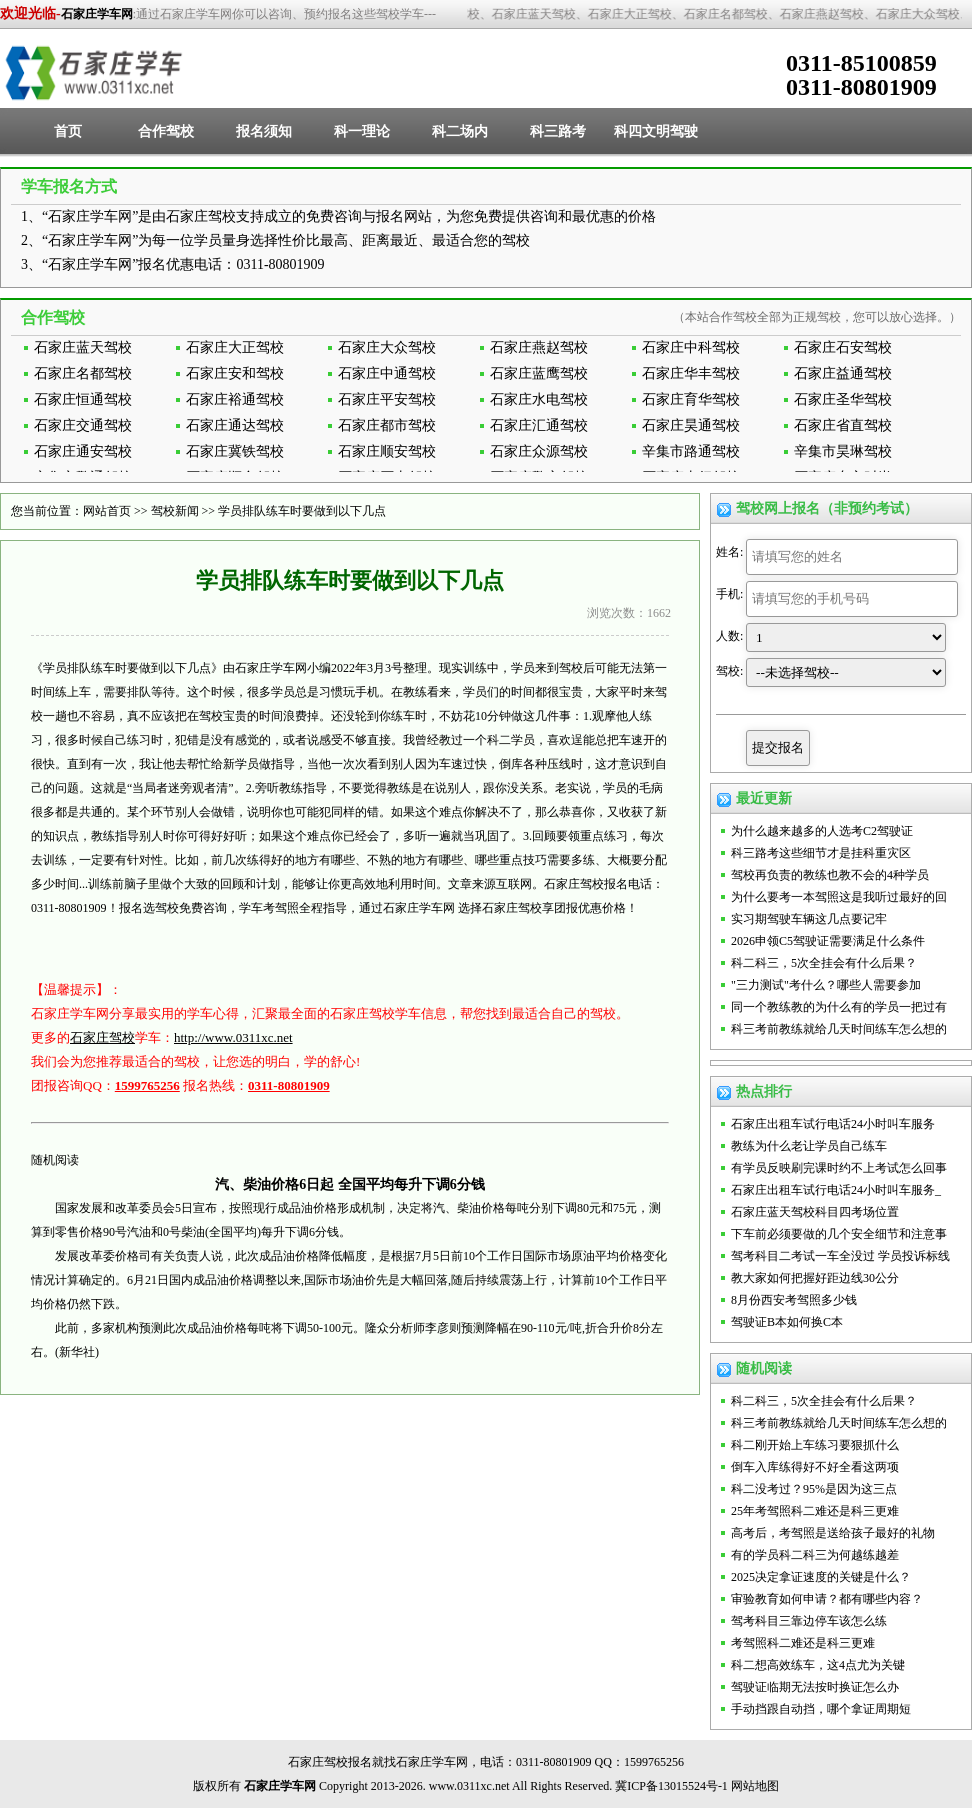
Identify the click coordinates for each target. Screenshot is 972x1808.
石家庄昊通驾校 (691, 425)
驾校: (729, 671)
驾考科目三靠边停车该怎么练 (809, 1621)
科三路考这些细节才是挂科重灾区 (821, 853)
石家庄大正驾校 (235, 347)
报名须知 (264, 131)
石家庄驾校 (102, 1037)
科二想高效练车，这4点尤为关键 (818, 1665)
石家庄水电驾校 (539, 399)
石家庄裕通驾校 (235, 399)
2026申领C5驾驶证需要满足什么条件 (828, 941)
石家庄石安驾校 (843, 347)
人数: (729, 636)
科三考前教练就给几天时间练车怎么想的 (839, 1029)
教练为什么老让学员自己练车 (809, 1146)
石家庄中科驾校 (691, 347)
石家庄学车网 (97, 14)
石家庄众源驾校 (539, 451)
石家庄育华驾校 (691, 399)
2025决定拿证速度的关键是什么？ (821, 1577)
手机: (729, 594)
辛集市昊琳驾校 (843, 451)
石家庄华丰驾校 (691, 373)
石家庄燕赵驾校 (539, 347)
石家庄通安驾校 (83, 451)
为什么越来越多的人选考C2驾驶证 (822, 831)
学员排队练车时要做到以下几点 (302, 511)
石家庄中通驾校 (387, 373)
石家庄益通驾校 (843, 373)
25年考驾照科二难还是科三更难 (815, 1511)
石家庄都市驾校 (387, 425)
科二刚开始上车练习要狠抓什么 (815, 1445)
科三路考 (558, 131)
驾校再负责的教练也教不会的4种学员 (830, 875)
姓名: (729, 552)
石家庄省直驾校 (843, 425)
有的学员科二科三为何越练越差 (815, 1555)
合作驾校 (166, 131)
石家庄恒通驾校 (83, 399)
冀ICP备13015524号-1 (671, 1786)
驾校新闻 (175, 511)
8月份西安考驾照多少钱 (794, 1300)
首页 (68, 131)
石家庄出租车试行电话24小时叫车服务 (833, 1124)
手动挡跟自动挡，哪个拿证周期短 (821, 1709)
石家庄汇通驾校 (539, 425)
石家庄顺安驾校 (387, 451)
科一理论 (362, 131)
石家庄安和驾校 (235, 373)
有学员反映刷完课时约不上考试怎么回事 (839, 1168)
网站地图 (755, 1786)
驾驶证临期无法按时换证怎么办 (815, 1687)
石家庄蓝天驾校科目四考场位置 (815, 1212)
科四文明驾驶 (656, 131)
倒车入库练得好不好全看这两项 (815, 1467)
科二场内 (460, 131)
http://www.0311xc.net (233, 1037)
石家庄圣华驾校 (843, 399)
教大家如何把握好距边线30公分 (815, 1278)
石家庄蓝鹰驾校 (539, 373)
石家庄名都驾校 (83, 373)
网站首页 (107, 511)
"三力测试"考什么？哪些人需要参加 (826, 985)
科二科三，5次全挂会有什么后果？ (824, 963)
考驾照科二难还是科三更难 (803, 1643)
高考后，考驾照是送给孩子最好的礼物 (833, 1533)
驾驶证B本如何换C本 (787, 1322)
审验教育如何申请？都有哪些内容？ (827, 1599)
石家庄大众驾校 (387, 347)
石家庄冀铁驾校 (235, 451)
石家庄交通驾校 (83, 425)
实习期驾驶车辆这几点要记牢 (809, 919)
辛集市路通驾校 (691, 451)
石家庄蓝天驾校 (83, 347)
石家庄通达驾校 (235, 425)
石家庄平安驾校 (387, 399)
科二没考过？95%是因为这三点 (814, 1489)
